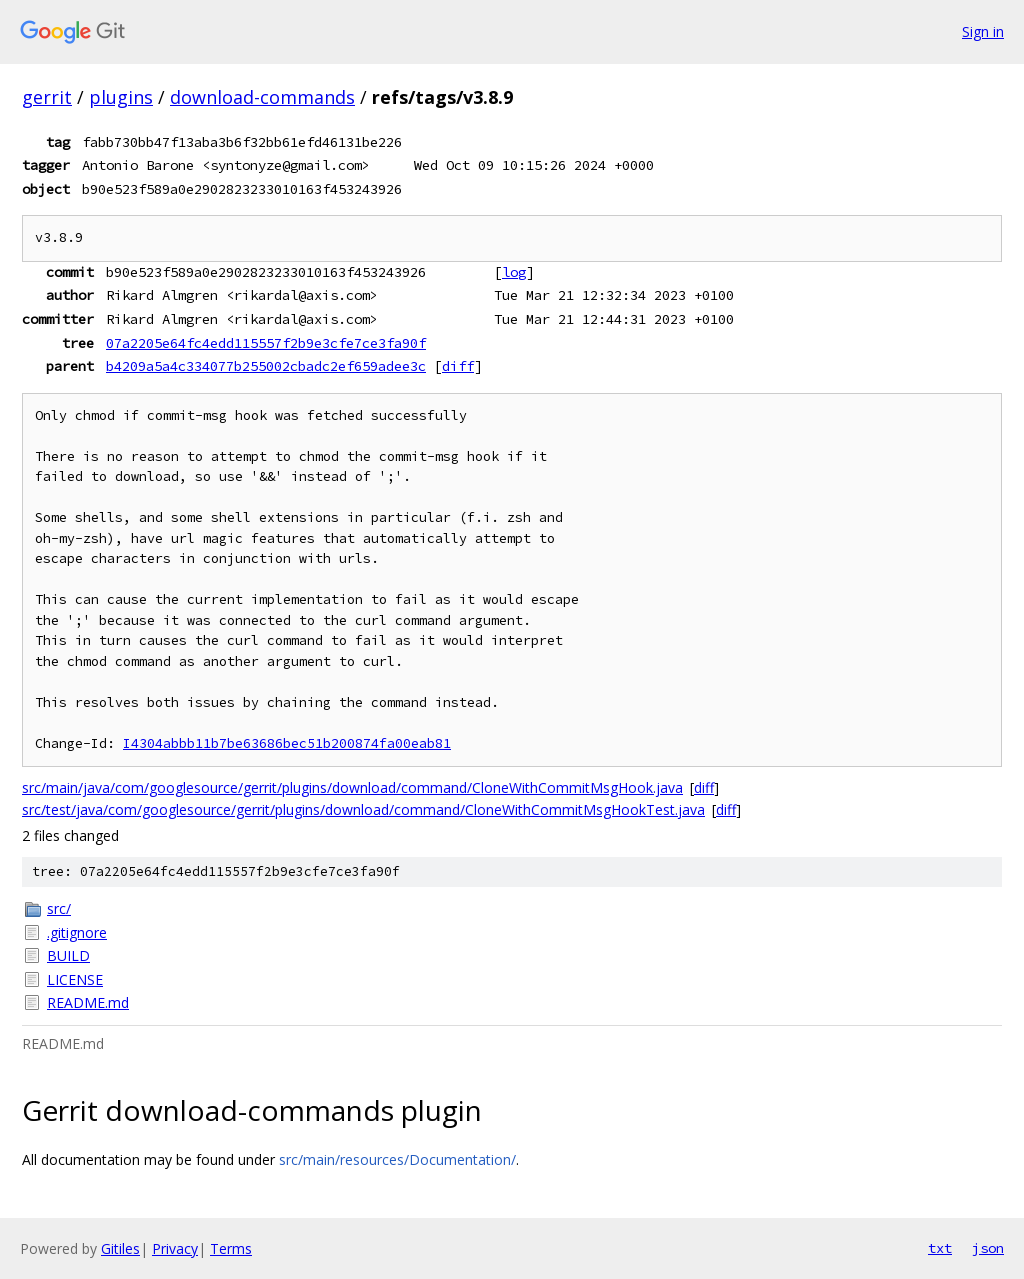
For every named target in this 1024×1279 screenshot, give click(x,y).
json (988, 1248)
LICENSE (75, 979)
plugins (121, 97)
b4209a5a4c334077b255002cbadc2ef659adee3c (266, 366)
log (514, 272)
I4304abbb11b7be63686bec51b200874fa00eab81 (287, 743)
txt (940, 1248)
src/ (59, 908)
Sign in (983, 31)
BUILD (68, 955)
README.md (88, 1002)
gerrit (47, 97)
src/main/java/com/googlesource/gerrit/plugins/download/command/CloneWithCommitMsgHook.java (352, 787)
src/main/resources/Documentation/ (397, 1159)
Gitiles (120, 1248)
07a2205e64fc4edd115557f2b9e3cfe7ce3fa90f (266, 343)
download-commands (262, 97)
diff (458, 366)
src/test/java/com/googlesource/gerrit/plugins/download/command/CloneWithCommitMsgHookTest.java (363, 809)
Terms (231, 1248)
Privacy (175, 1248)
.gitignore (77, 932)
